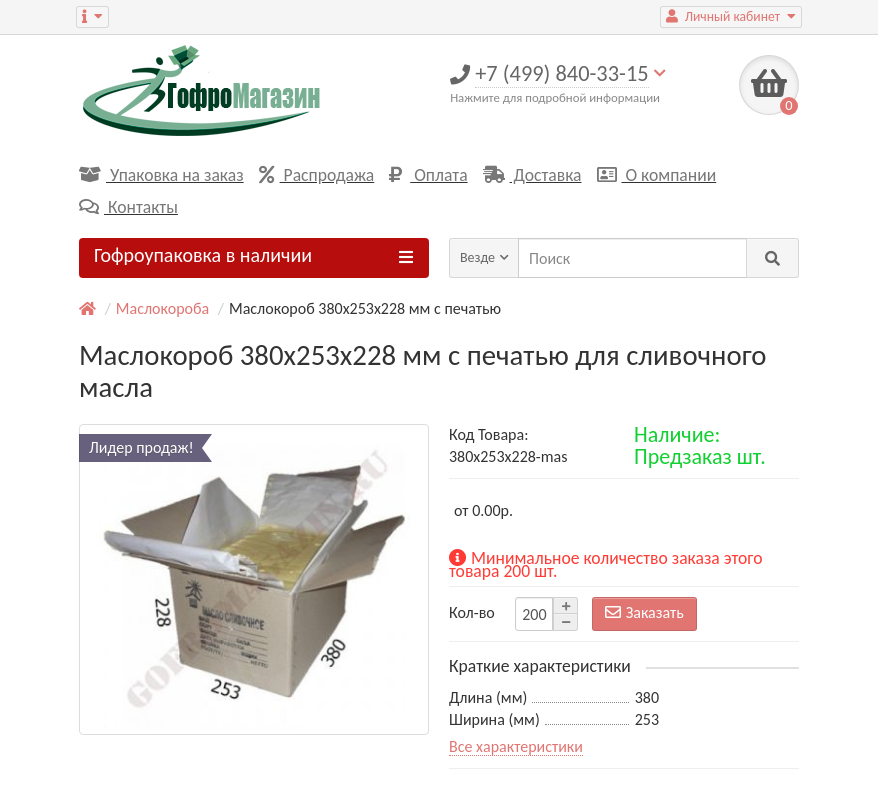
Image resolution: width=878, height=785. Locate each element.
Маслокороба (162, 308)
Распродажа (317, 175)
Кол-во (472, 612)
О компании (657, 175)
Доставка (532, 175)
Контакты (128, 207)
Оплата (428, 175)
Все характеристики (516, 746)
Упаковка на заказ (161, 175)
